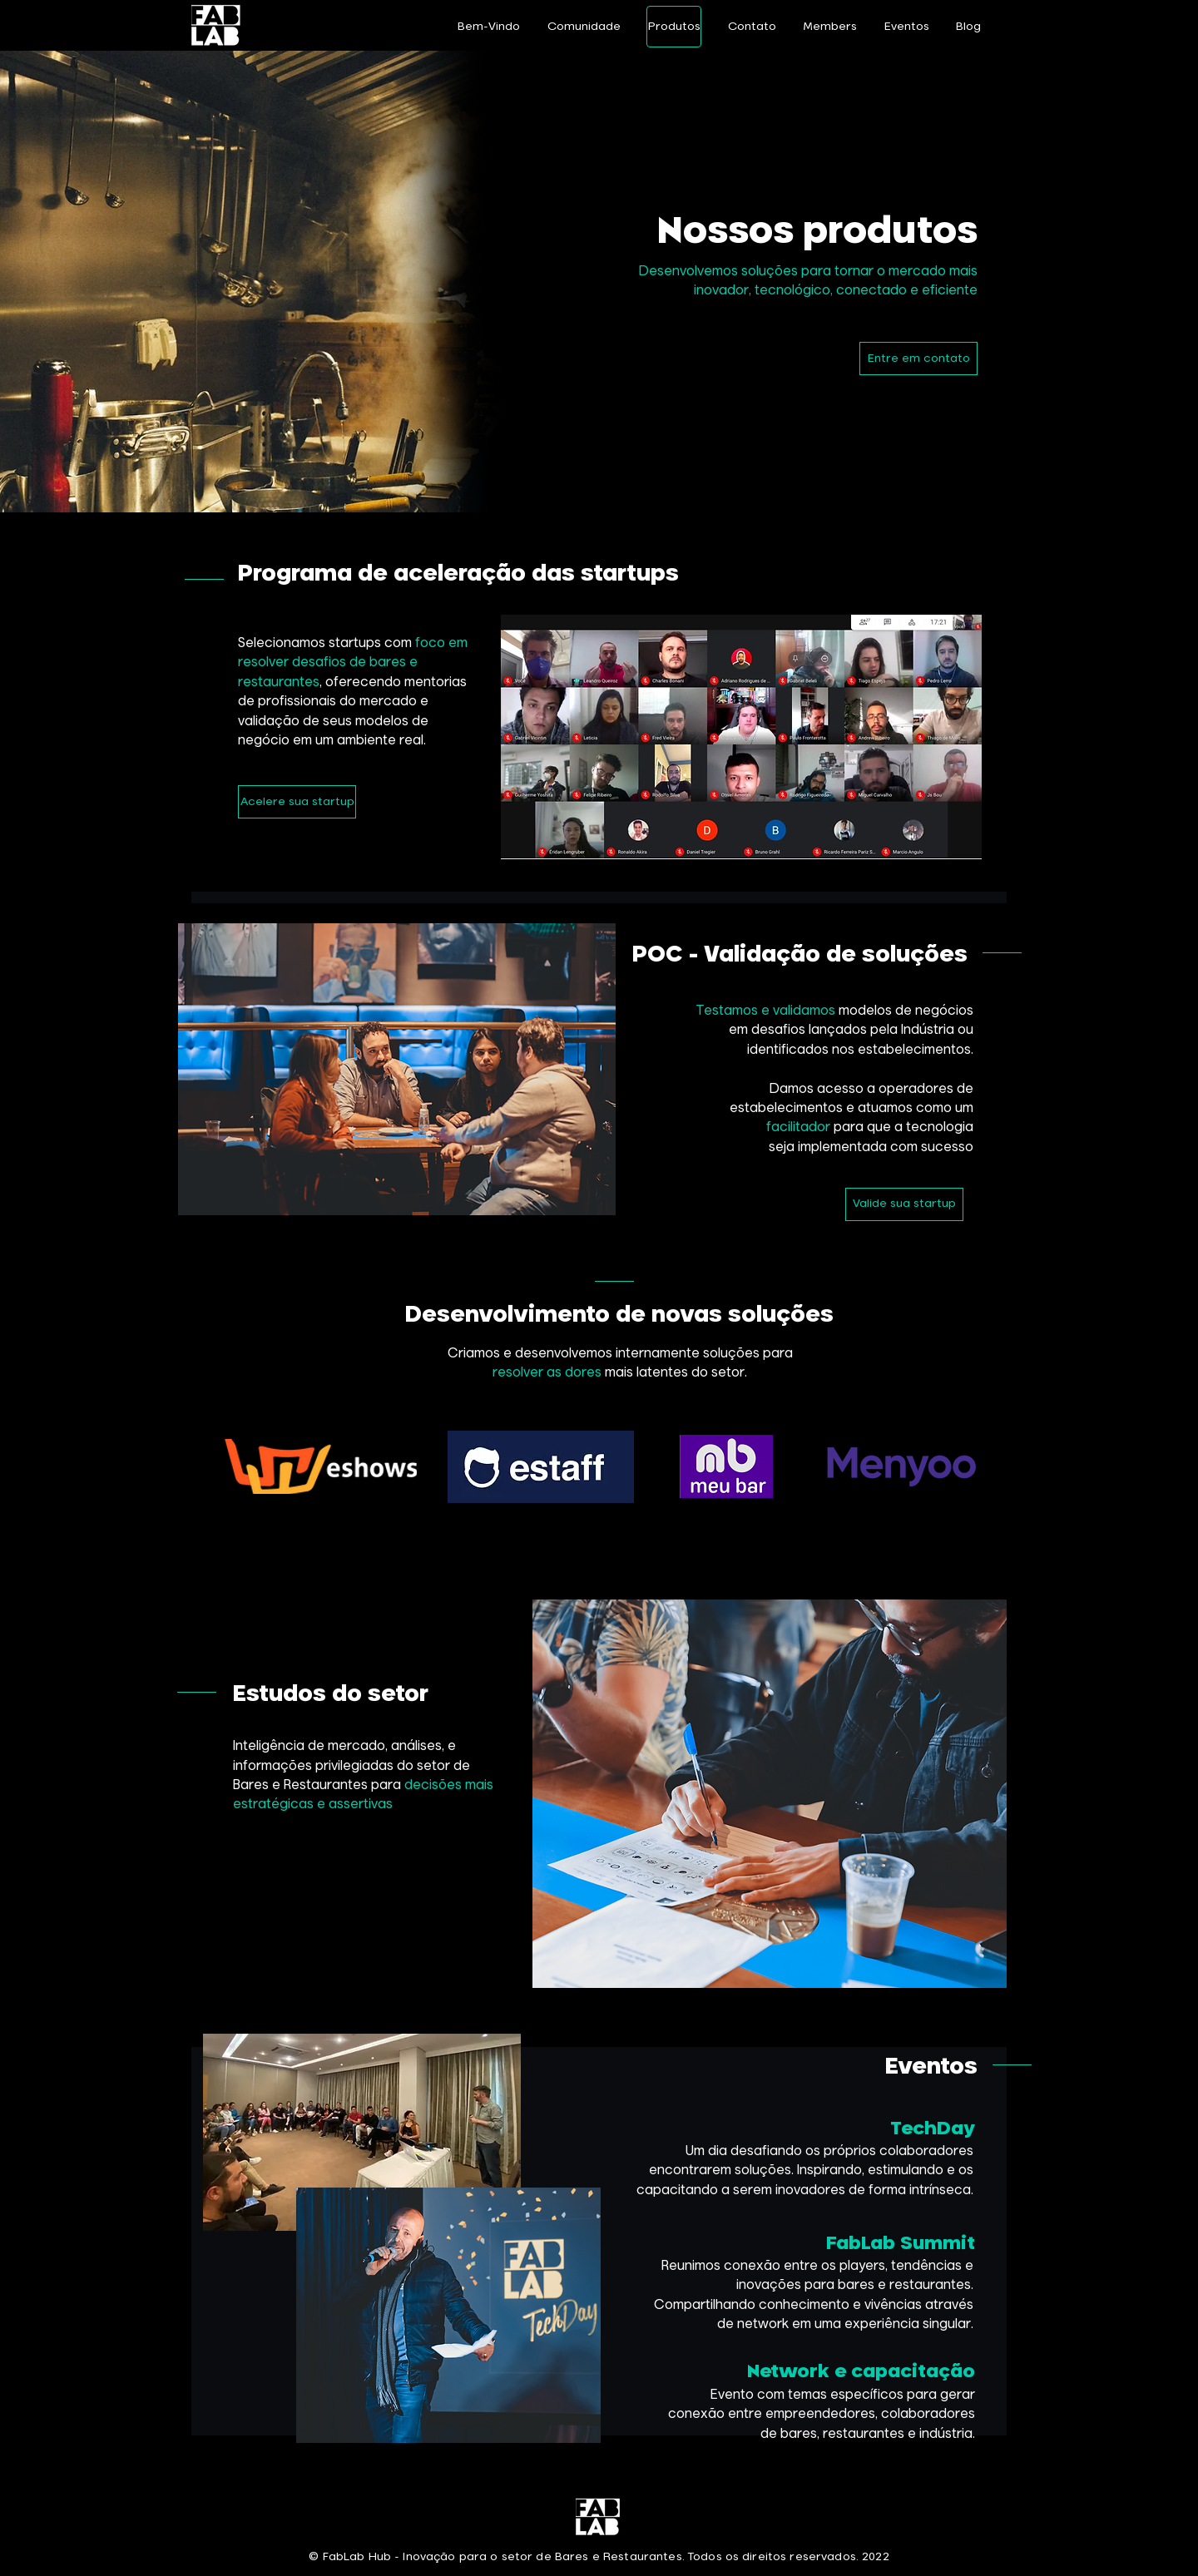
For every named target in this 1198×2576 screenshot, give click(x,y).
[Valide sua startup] (904, 1204)
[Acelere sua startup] (297, 801)
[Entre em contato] (918, 358)
